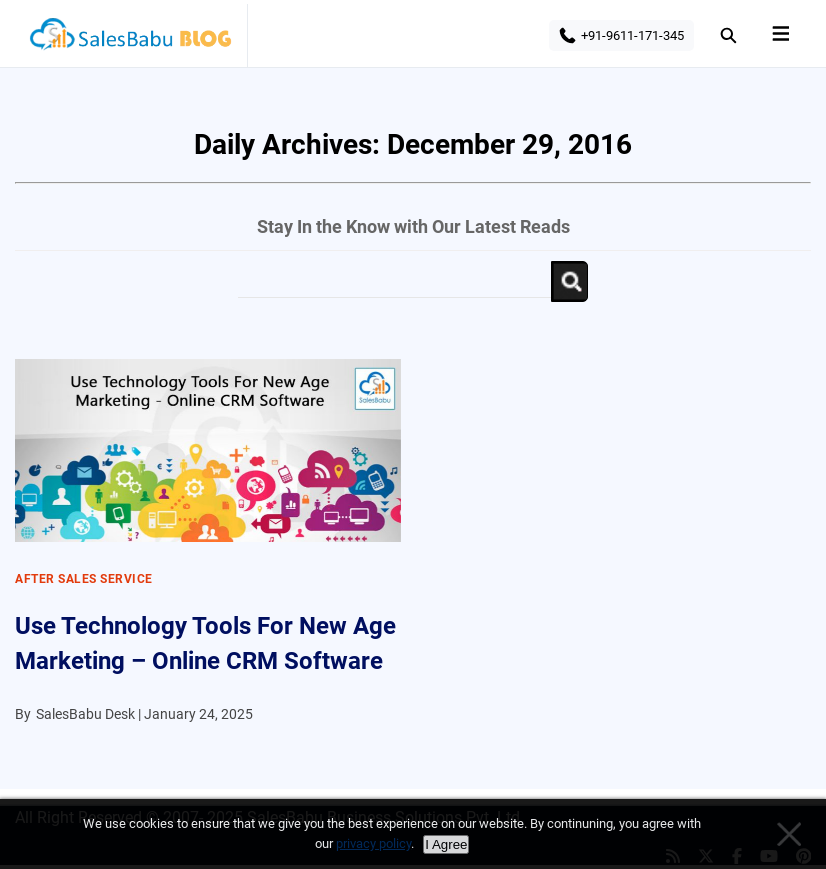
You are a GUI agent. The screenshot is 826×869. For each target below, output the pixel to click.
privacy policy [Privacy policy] (373, 843)
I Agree (446, 844)
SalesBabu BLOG (129, 40)
